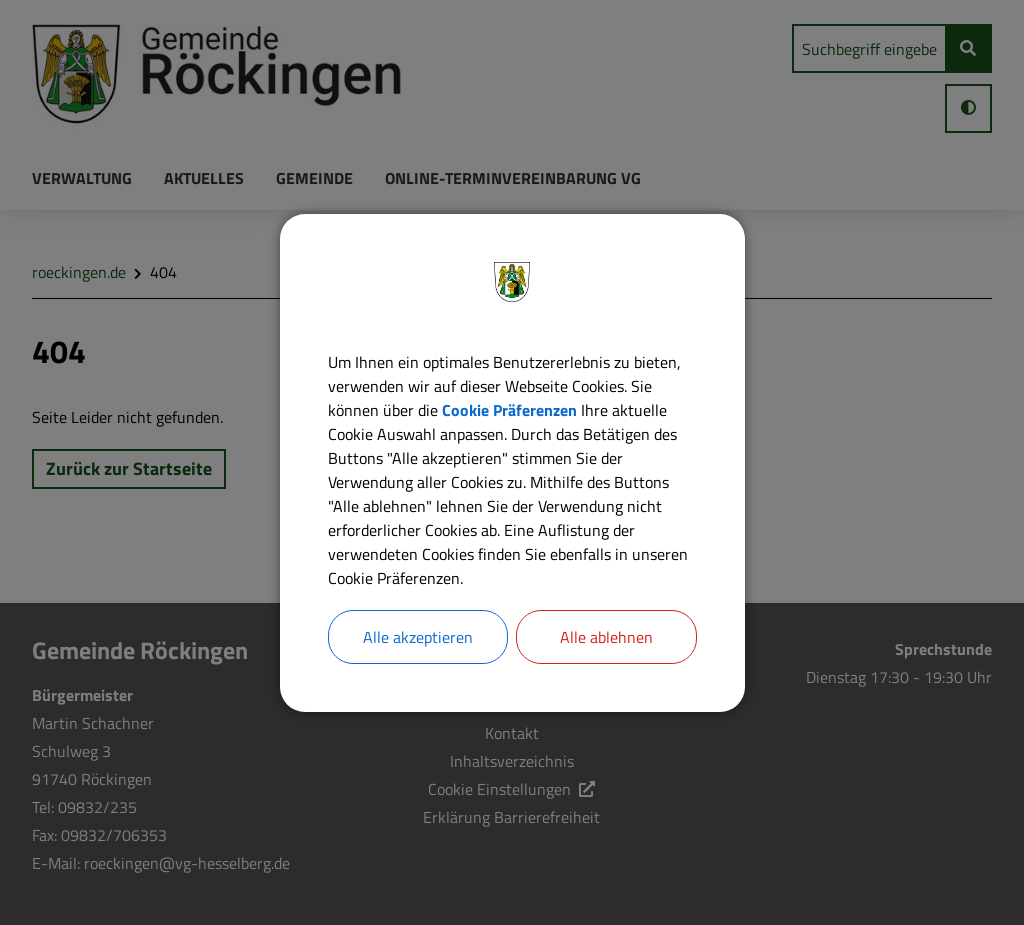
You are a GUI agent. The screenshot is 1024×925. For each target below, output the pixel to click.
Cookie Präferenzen (509, 410)
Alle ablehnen (606, 637)
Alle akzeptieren (418, 637)
